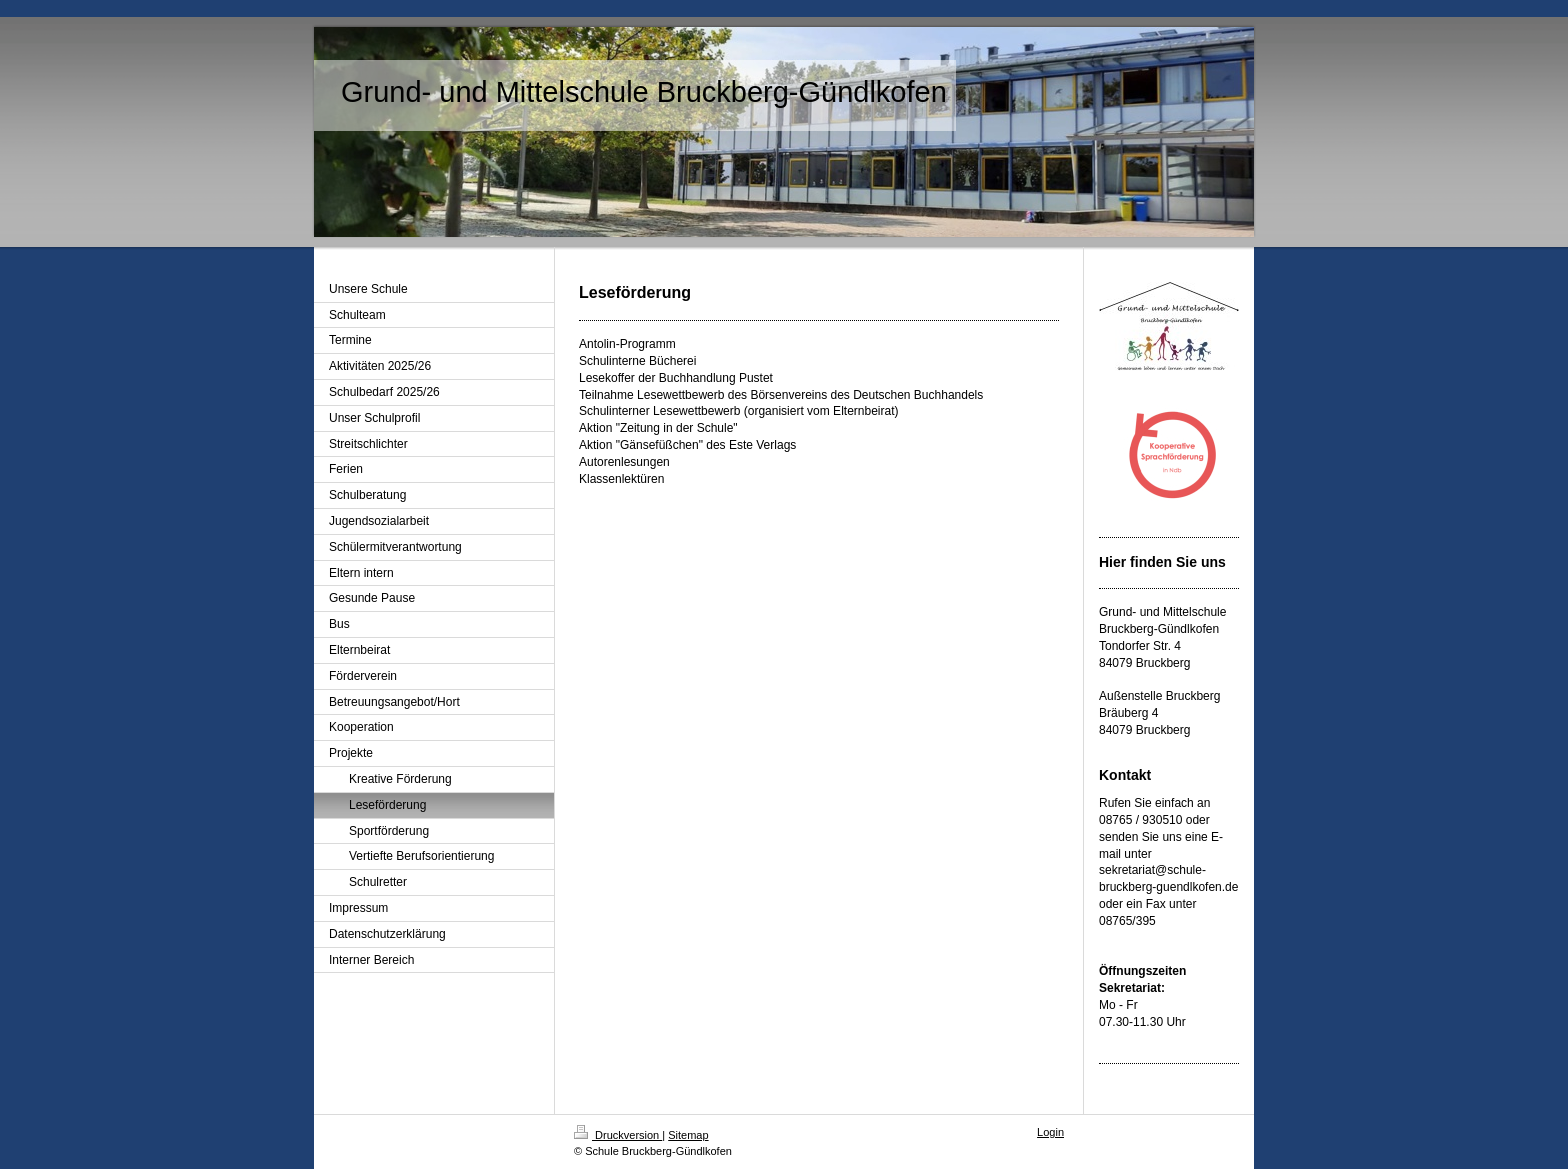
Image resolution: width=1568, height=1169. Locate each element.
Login (1050, 1132)
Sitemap (688, 1135)
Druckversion (618, 1135)
